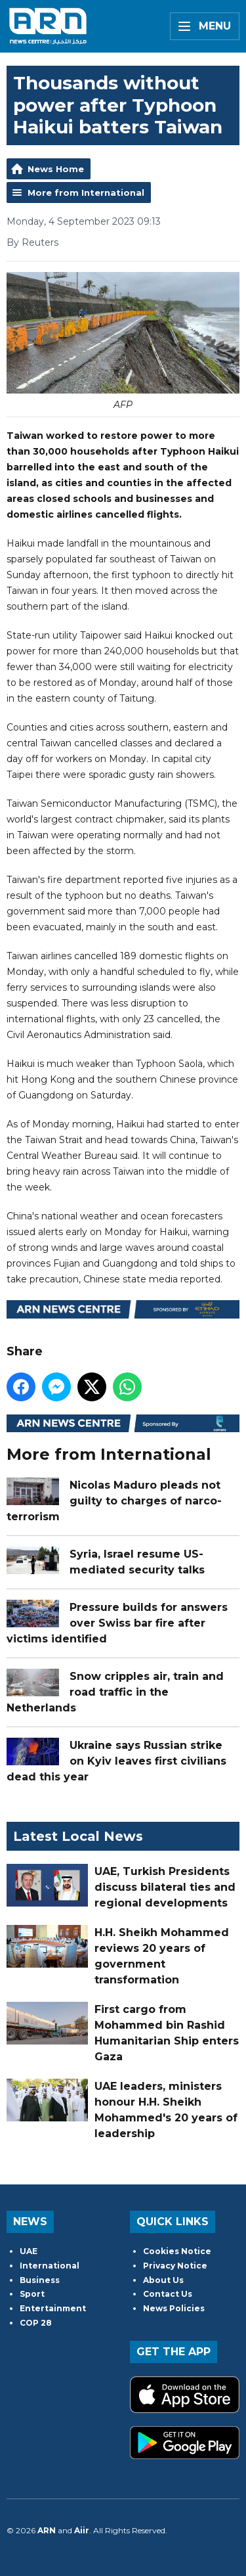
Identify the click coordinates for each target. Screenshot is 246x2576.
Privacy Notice (175, 2266)
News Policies (174, 2308)
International (49, 2266)
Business (40, 2280)
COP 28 (36, 2323)
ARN (46, 2530)
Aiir (81, 2530)
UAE (28, 2251)
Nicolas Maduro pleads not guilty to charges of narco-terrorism (114, 1501)
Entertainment (53, 2308)
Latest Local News (78, 1836)
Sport (32, 2294)
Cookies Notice (177, 2251)
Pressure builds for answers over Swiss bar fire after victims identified (117, 1623)
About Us (163, 2280)
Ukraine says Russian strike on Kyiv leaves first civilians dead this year (116, 1761)
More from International (86, 192)
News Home (56, 169)
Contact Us (167, 2294)
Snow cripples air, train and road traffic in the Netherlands (115, 1692)
